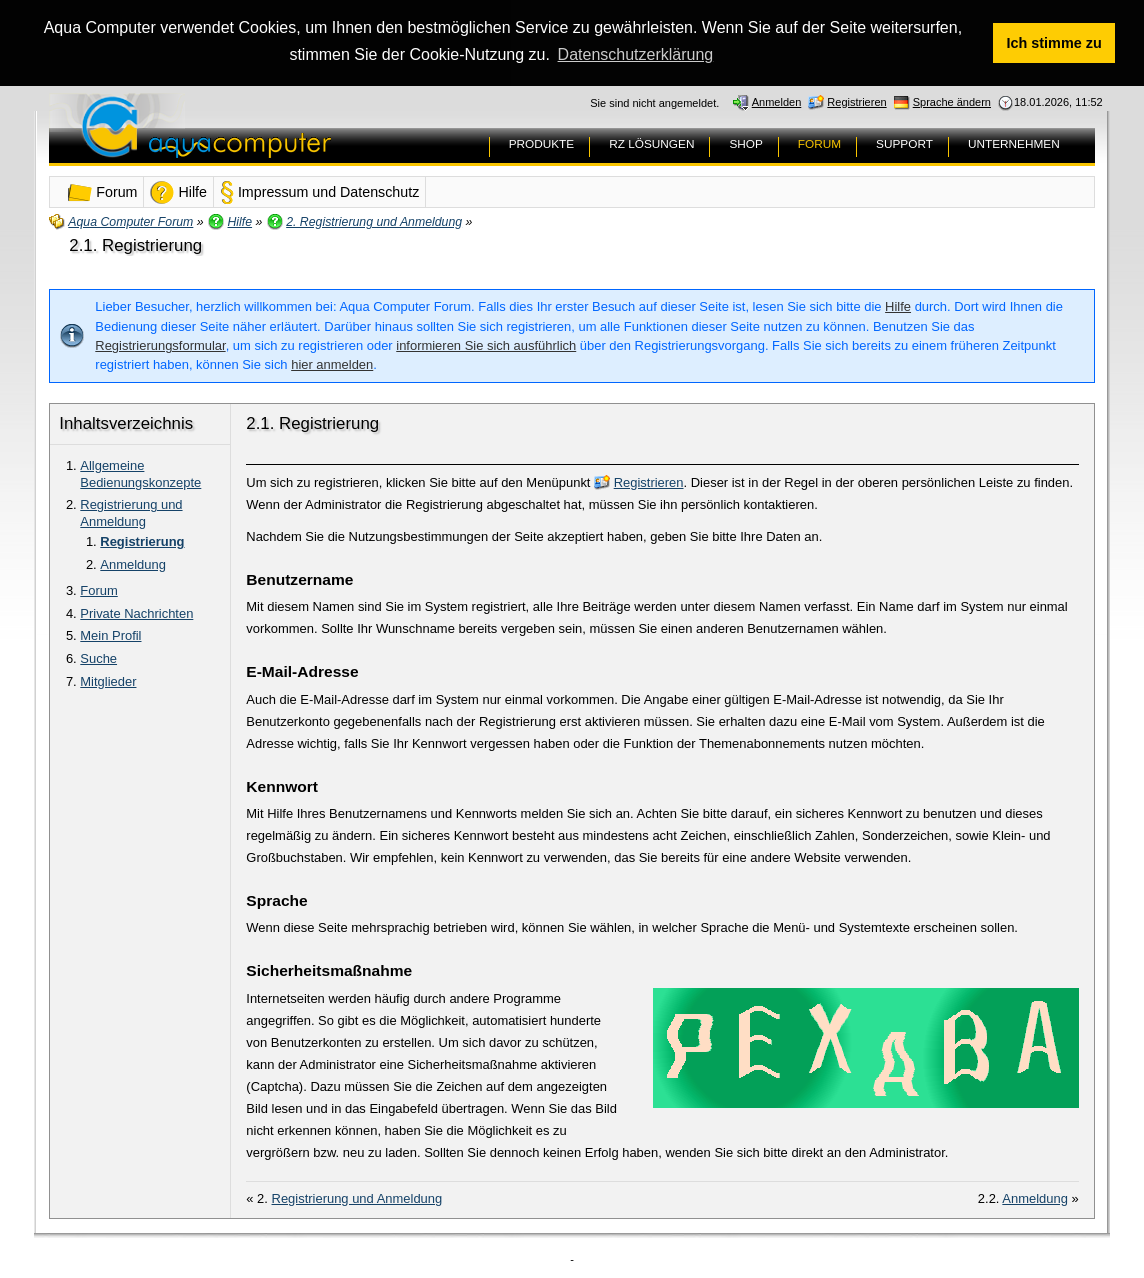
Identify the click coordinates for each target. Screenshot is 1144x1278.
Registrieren (649, 480)
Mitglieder (108, 680)
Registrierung (142, 540)
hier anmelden (332, 363)
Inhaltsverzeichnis (126, 421)
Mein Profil (110, 634)
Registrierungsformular (160, 344)
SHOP (745, 142)
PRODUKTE (542, 142)
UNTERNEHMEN (1014, 142)
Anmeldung (133, 562)
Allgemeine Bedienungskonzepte (140, 472)
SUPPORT (904, 142)
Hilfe (898, 305)
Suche (98, 657)
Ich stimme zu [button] (1054, 43)
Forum (98, 588)
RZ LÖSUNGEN (651, 142)
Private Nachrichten (136, 611)
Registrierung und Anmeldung (131, 512)
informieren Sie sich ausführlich (486, 344)
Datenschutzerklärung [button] (636, 54)
